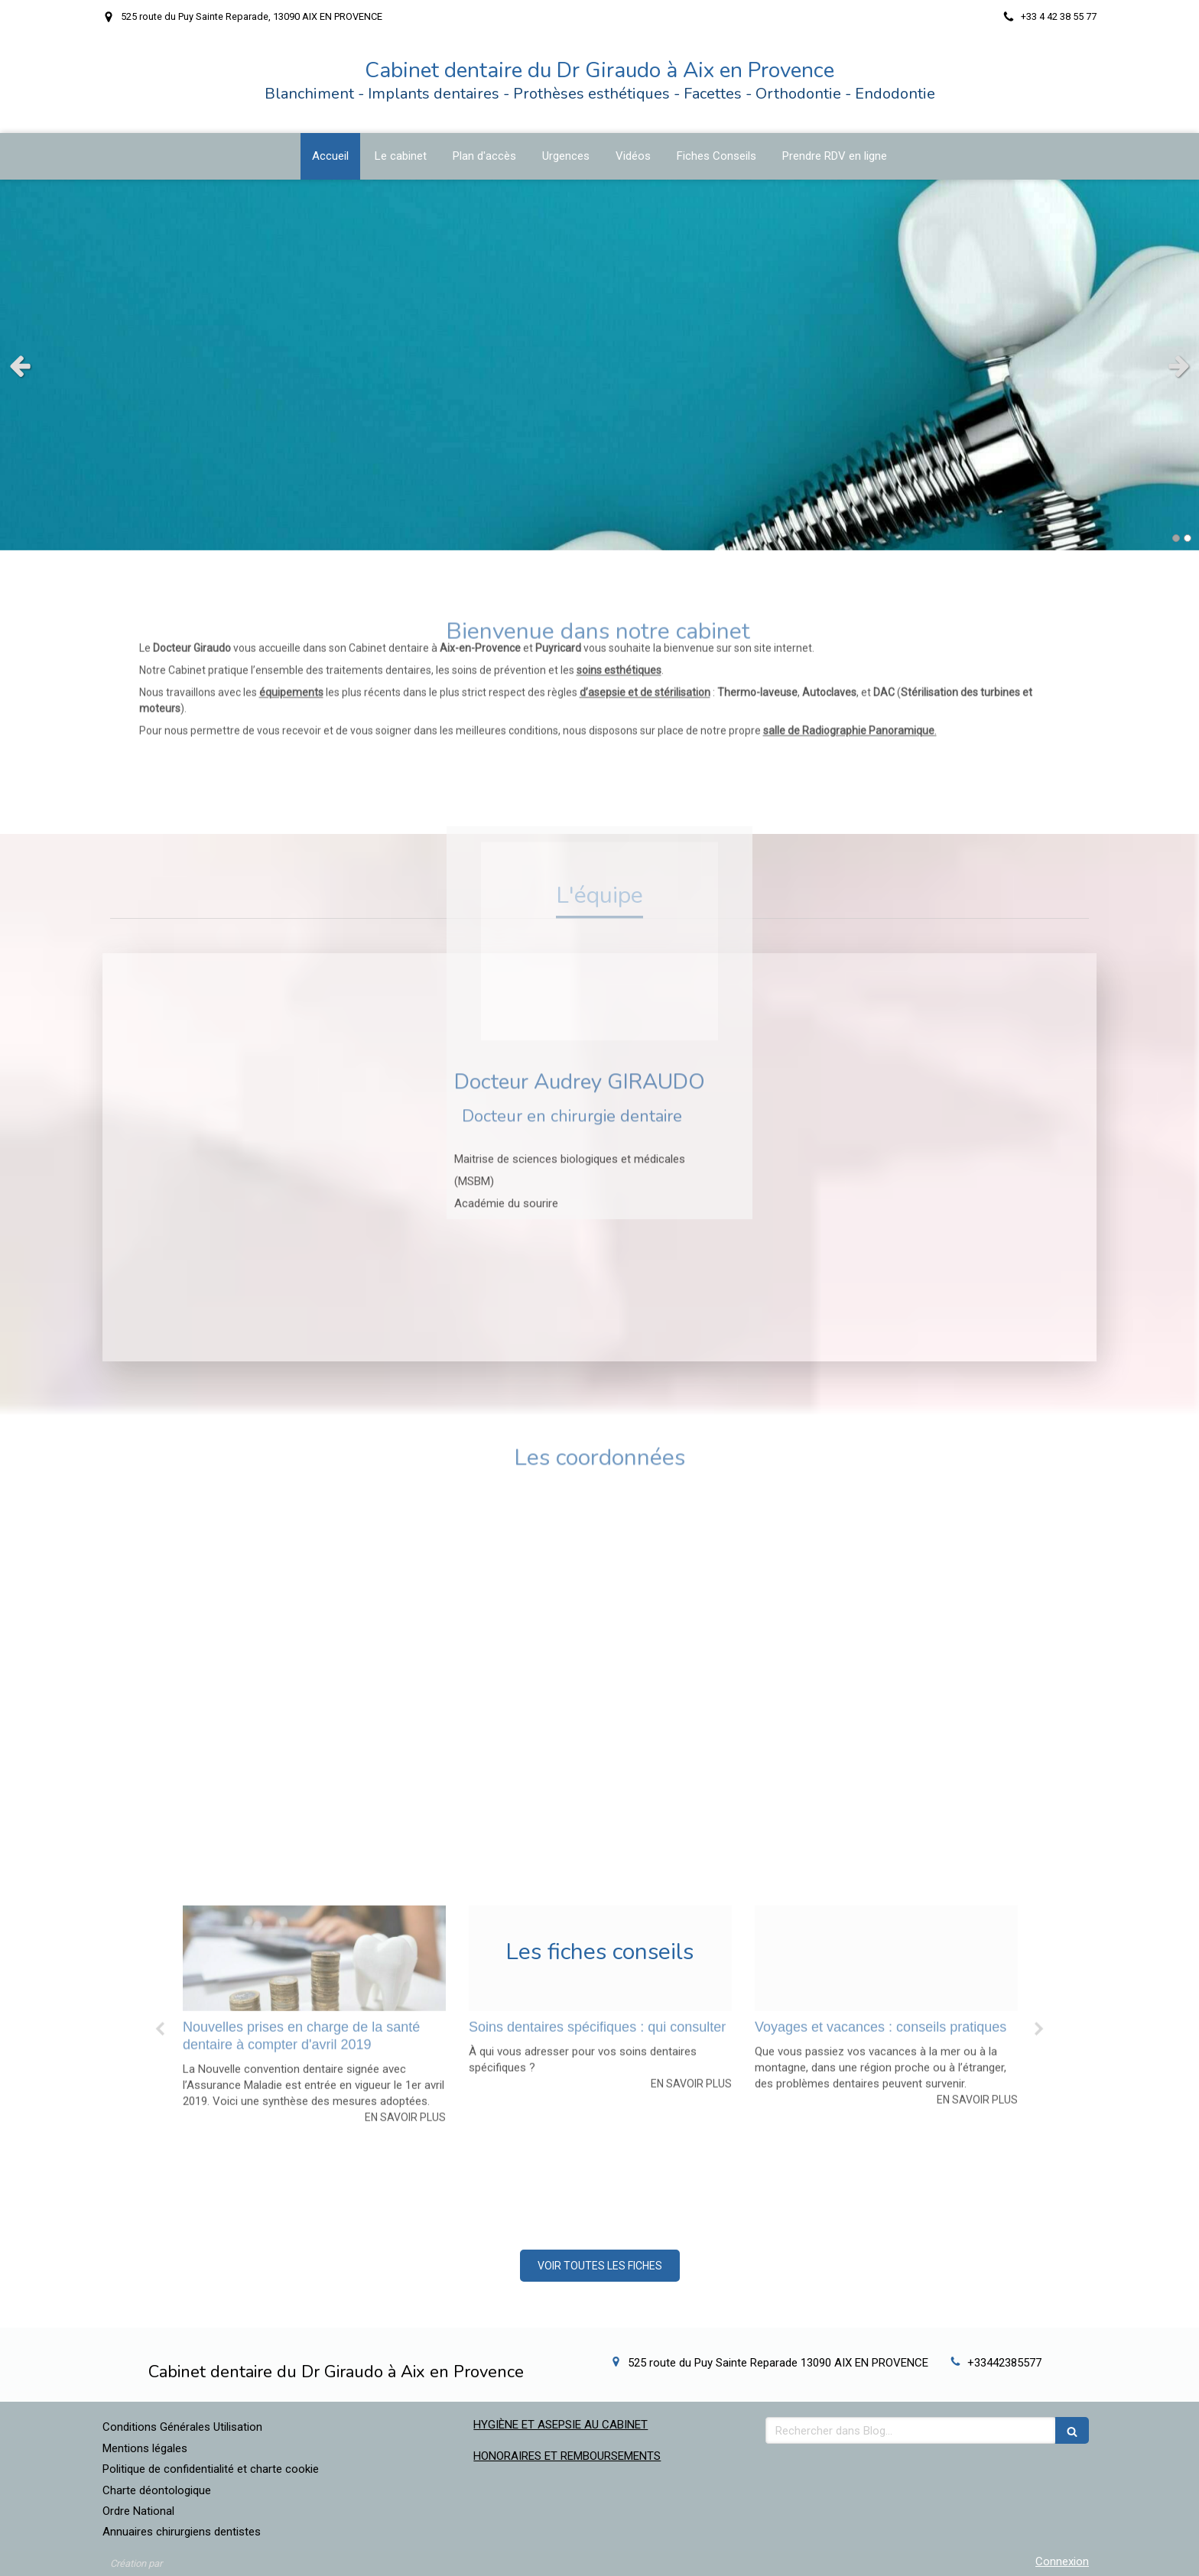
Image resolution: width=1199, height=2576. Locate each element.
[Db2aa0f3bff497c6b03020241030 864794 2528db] (886, 1811)
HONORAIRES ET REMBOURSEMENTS (567, 2456)
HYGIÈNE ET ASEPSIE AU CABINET (560, 2425)
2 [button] (1187, 538)
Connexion (1062, 2561)
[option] (314, 1867)
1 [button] (1176, 538)
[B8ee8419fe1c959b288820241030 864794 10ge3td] (314, 1811)
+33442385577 (1004, 2363)
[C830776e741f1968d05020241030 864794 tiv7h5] (600, 1811)
